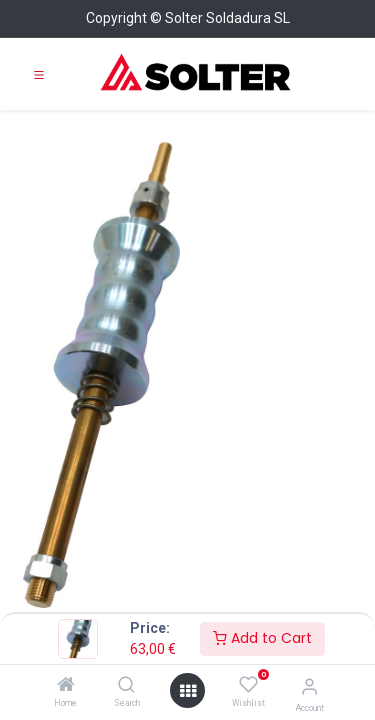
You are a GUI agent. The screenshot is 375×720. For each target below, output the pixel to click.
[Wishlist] (248, 685)
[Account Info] (309, 686)
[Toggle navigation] (39, 74)
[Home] (66, 686)
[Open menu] (188, 691)
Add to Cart (262, 638)
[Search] (126, 686)
